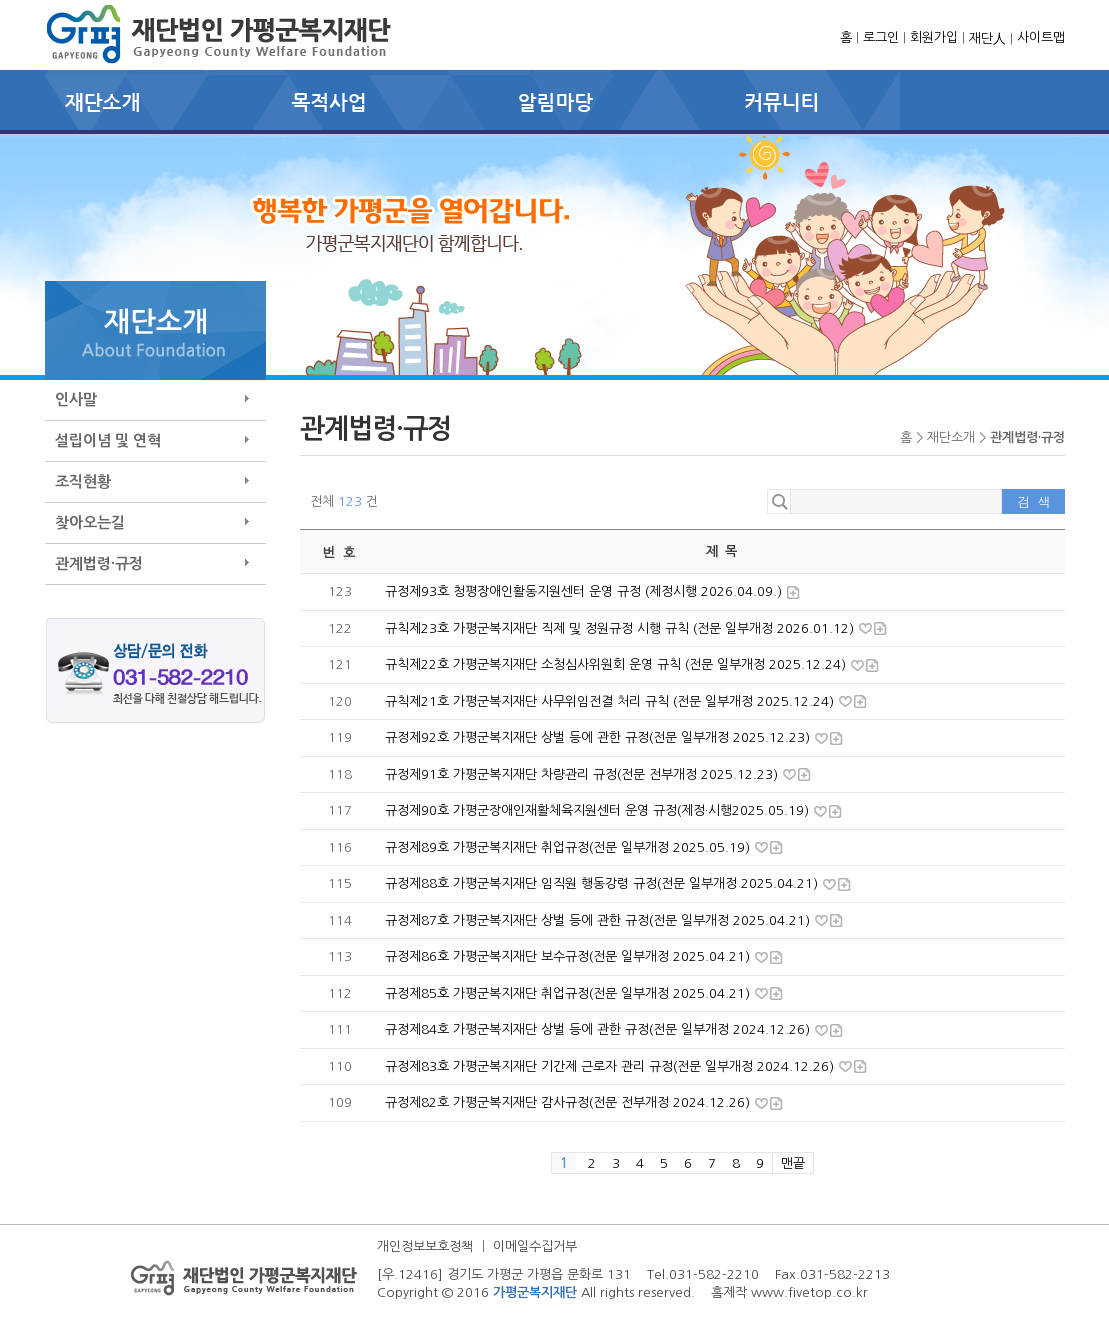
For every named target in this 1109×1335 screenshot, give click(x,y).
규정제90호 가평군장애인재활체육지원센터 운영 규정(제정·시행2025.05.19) (599, 810)
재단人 (987, 38)
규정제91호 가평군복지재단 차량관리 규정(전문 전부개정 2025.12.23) (583, 774)
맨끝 (793, 1163)
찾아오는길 (90, 522)
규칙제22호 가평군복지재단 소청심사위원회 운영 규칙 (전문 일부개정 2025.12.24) (617, 664)
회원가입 (934, 37)
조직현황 (83, 481)
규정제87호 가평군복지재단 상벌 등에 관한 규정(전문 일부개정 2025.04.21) (599, 920)
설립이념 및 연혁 (108, 440)
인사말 (76, 399)
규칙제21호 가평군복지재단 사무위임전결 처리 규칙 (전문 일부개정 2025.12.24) (611, 701)
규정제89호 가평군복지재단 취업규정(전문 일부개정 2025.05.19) (569, 847)
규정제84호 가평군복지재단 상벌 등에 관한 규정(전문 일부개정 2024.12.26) (599, 1029)
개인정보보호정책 (425, 1246)
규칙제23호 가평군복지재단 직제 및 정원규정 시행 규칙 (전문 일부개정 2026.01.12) (621, 628)
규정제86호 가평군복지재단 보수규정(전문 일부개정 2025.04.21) (569, 956)
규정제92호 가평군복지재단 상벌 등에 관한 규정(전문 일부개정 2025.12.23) (599, 737)
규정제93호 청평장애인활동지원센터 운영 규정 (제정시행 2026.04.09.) (585, 591)
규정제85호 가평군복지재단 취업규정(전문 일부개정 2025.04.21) (569, 993)
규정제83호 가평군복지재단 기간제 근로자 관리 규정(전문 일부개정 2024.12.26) (611, 1066)
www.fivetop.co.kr (809, 1292)
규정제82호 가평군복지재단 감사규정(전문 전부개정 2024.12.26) (569, 1102)
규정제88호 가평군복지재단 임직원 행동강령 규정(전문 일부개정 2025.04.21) (603, 883)
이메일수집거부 (535, 1246)
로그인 (881, 37)
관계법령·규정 (99, 563)
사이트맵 (1041, 37)
